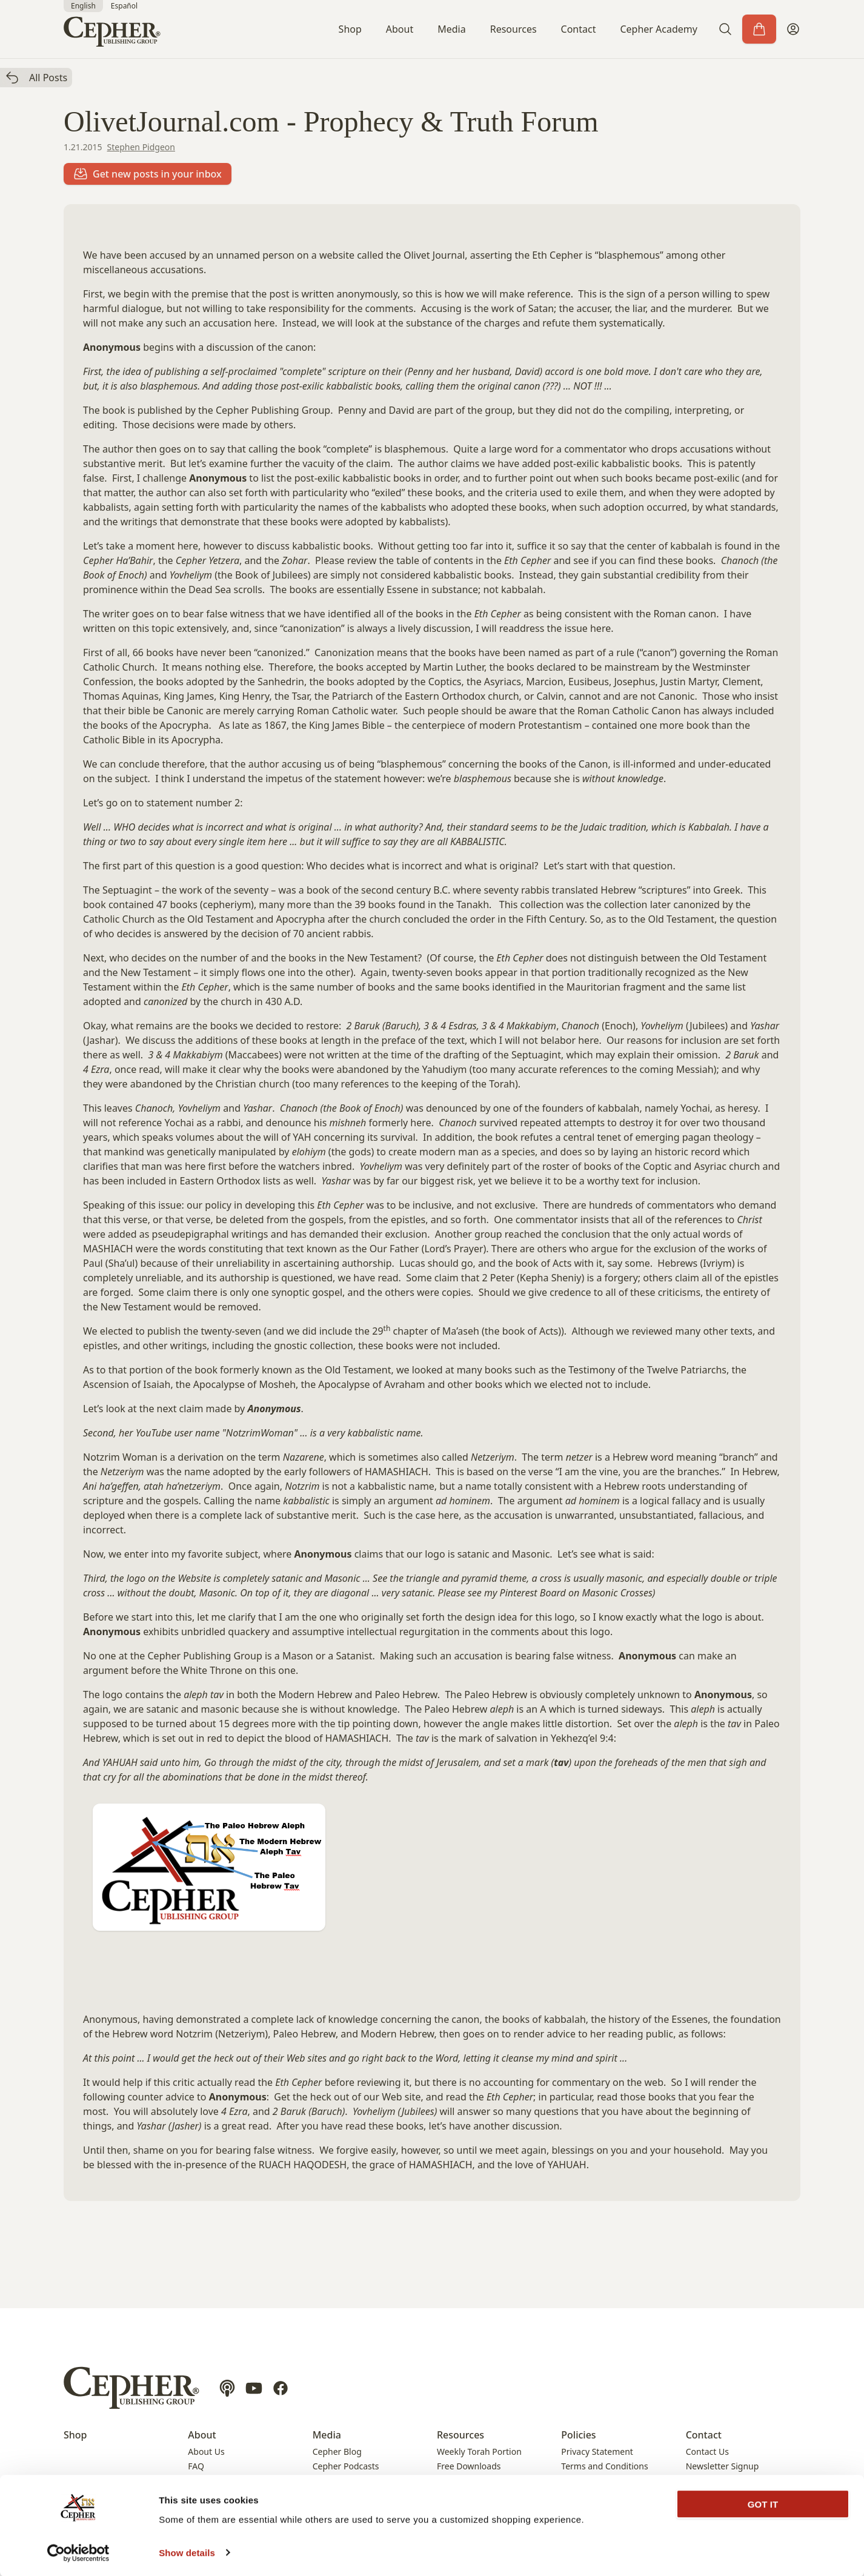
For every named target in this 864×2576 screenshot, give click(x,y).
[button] (725, 29)
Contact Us (707, 2451)
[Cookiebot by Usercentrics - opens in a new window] (78, 2552)
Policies (578, 2435)
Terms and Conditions (604, 2466)
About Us (206, 2451)
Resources (513, 29)
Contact (578, 29)
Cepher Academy (658, 29)
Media (451, 29)
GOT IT (763, 2504)
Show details (187, 2552)
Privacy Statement (597, 2451)
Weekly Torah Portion (479, 2451)
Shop (350, 29)
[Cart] (759, 29)
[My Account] (793, 29)
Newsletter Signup (722, 2466)
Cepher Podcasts (346, 2466)
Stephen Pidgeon (141, 147)
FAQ (196, 2466)
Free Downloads (469, 2466)
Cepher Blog (337, 2451)
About (399, 29)
